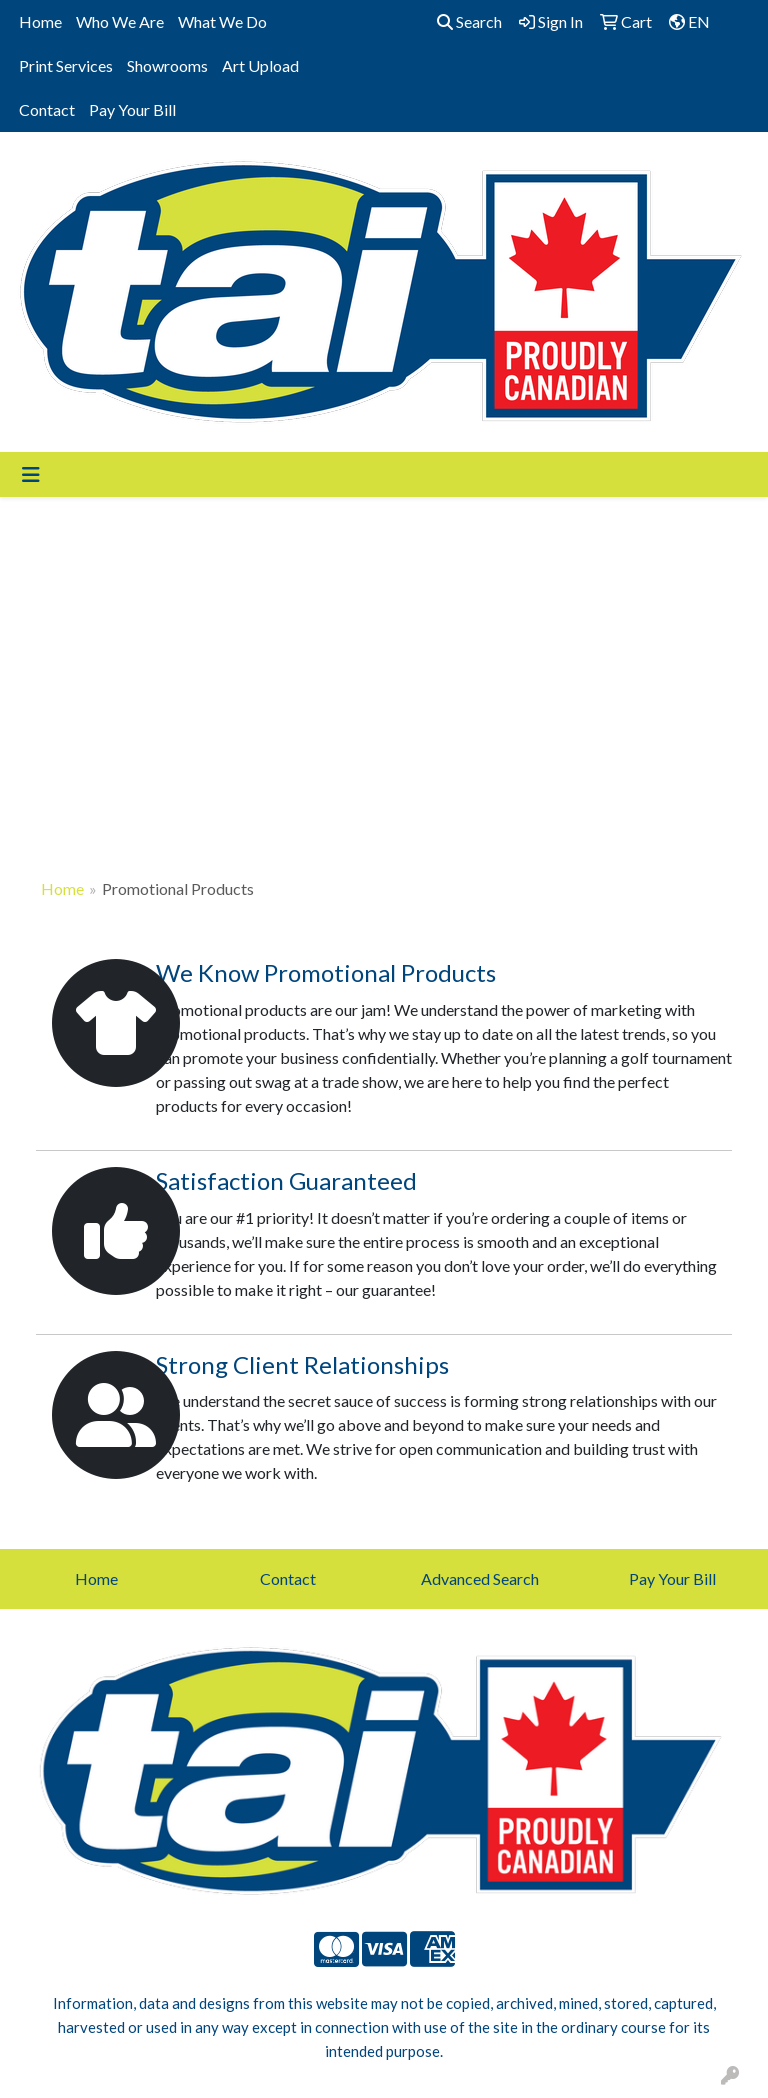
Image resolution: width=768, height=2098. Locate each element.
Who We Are (120, 21)
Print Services (66, 65)
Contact (47, 109)
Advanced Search (480, 1578)
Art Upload (260, 65)
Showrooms (167, 65)
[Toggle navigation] (31, 474)
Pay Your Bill (132, 109)
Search (469, 21)
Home (40, 21)
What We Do (222, 21)
